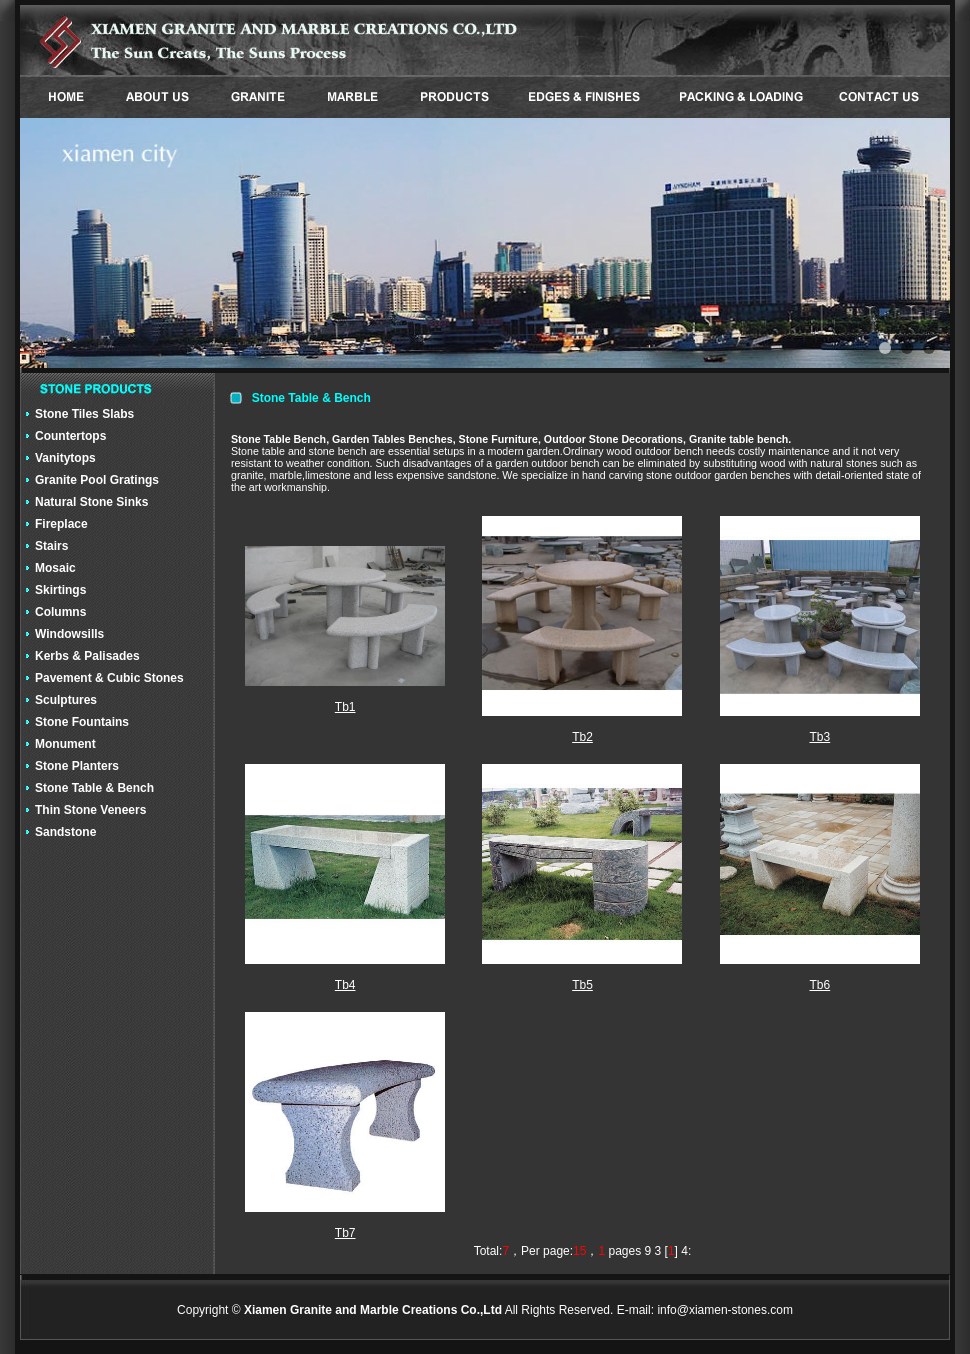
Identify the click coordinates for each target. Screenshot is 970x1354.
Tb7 (345, 1233)
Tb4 (345, 985)
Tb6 (819, 985)
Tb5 (582, 985)
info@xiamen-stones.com (725, 1310)
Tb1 (345, 707)
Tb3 (819, 737)
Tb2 (582, 737)
